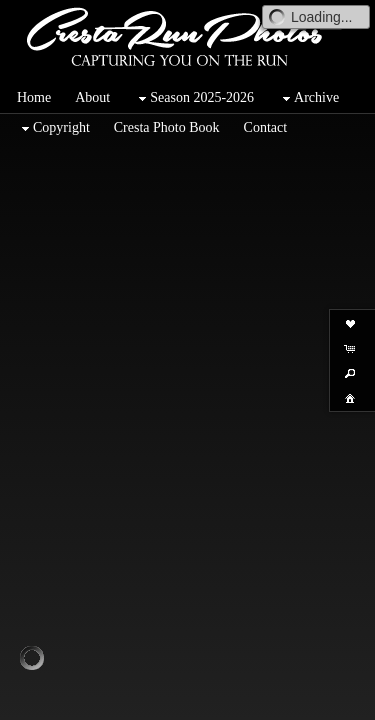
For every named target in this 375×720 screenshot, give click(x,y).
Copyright (53, 128)
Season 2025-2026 (194, 98)
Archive (308, 98)
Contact (266, 127)
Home (34, 97)
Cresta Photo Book (167, 127)
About (92, 97)
